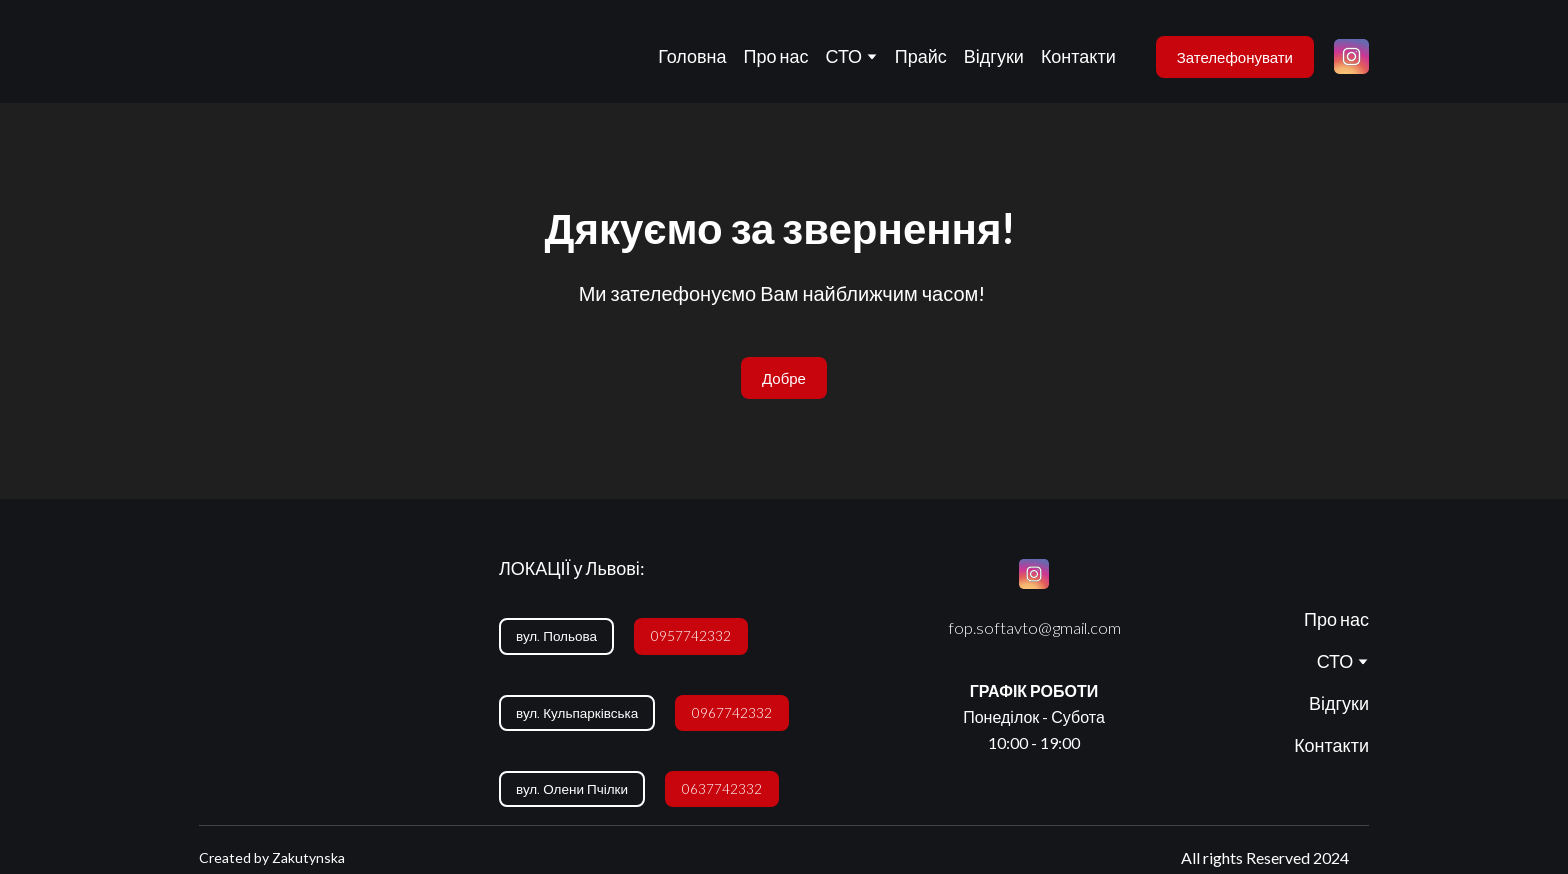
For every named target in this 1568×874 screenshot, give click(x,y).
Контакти (1078, 56)
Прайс (921, 56)
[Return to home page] (230, 56)
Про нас (776, 56)
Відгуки (994, 56)
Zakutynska (308, 857)
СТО (844, 56)
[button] (1235, 57)
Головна (692, 56)
